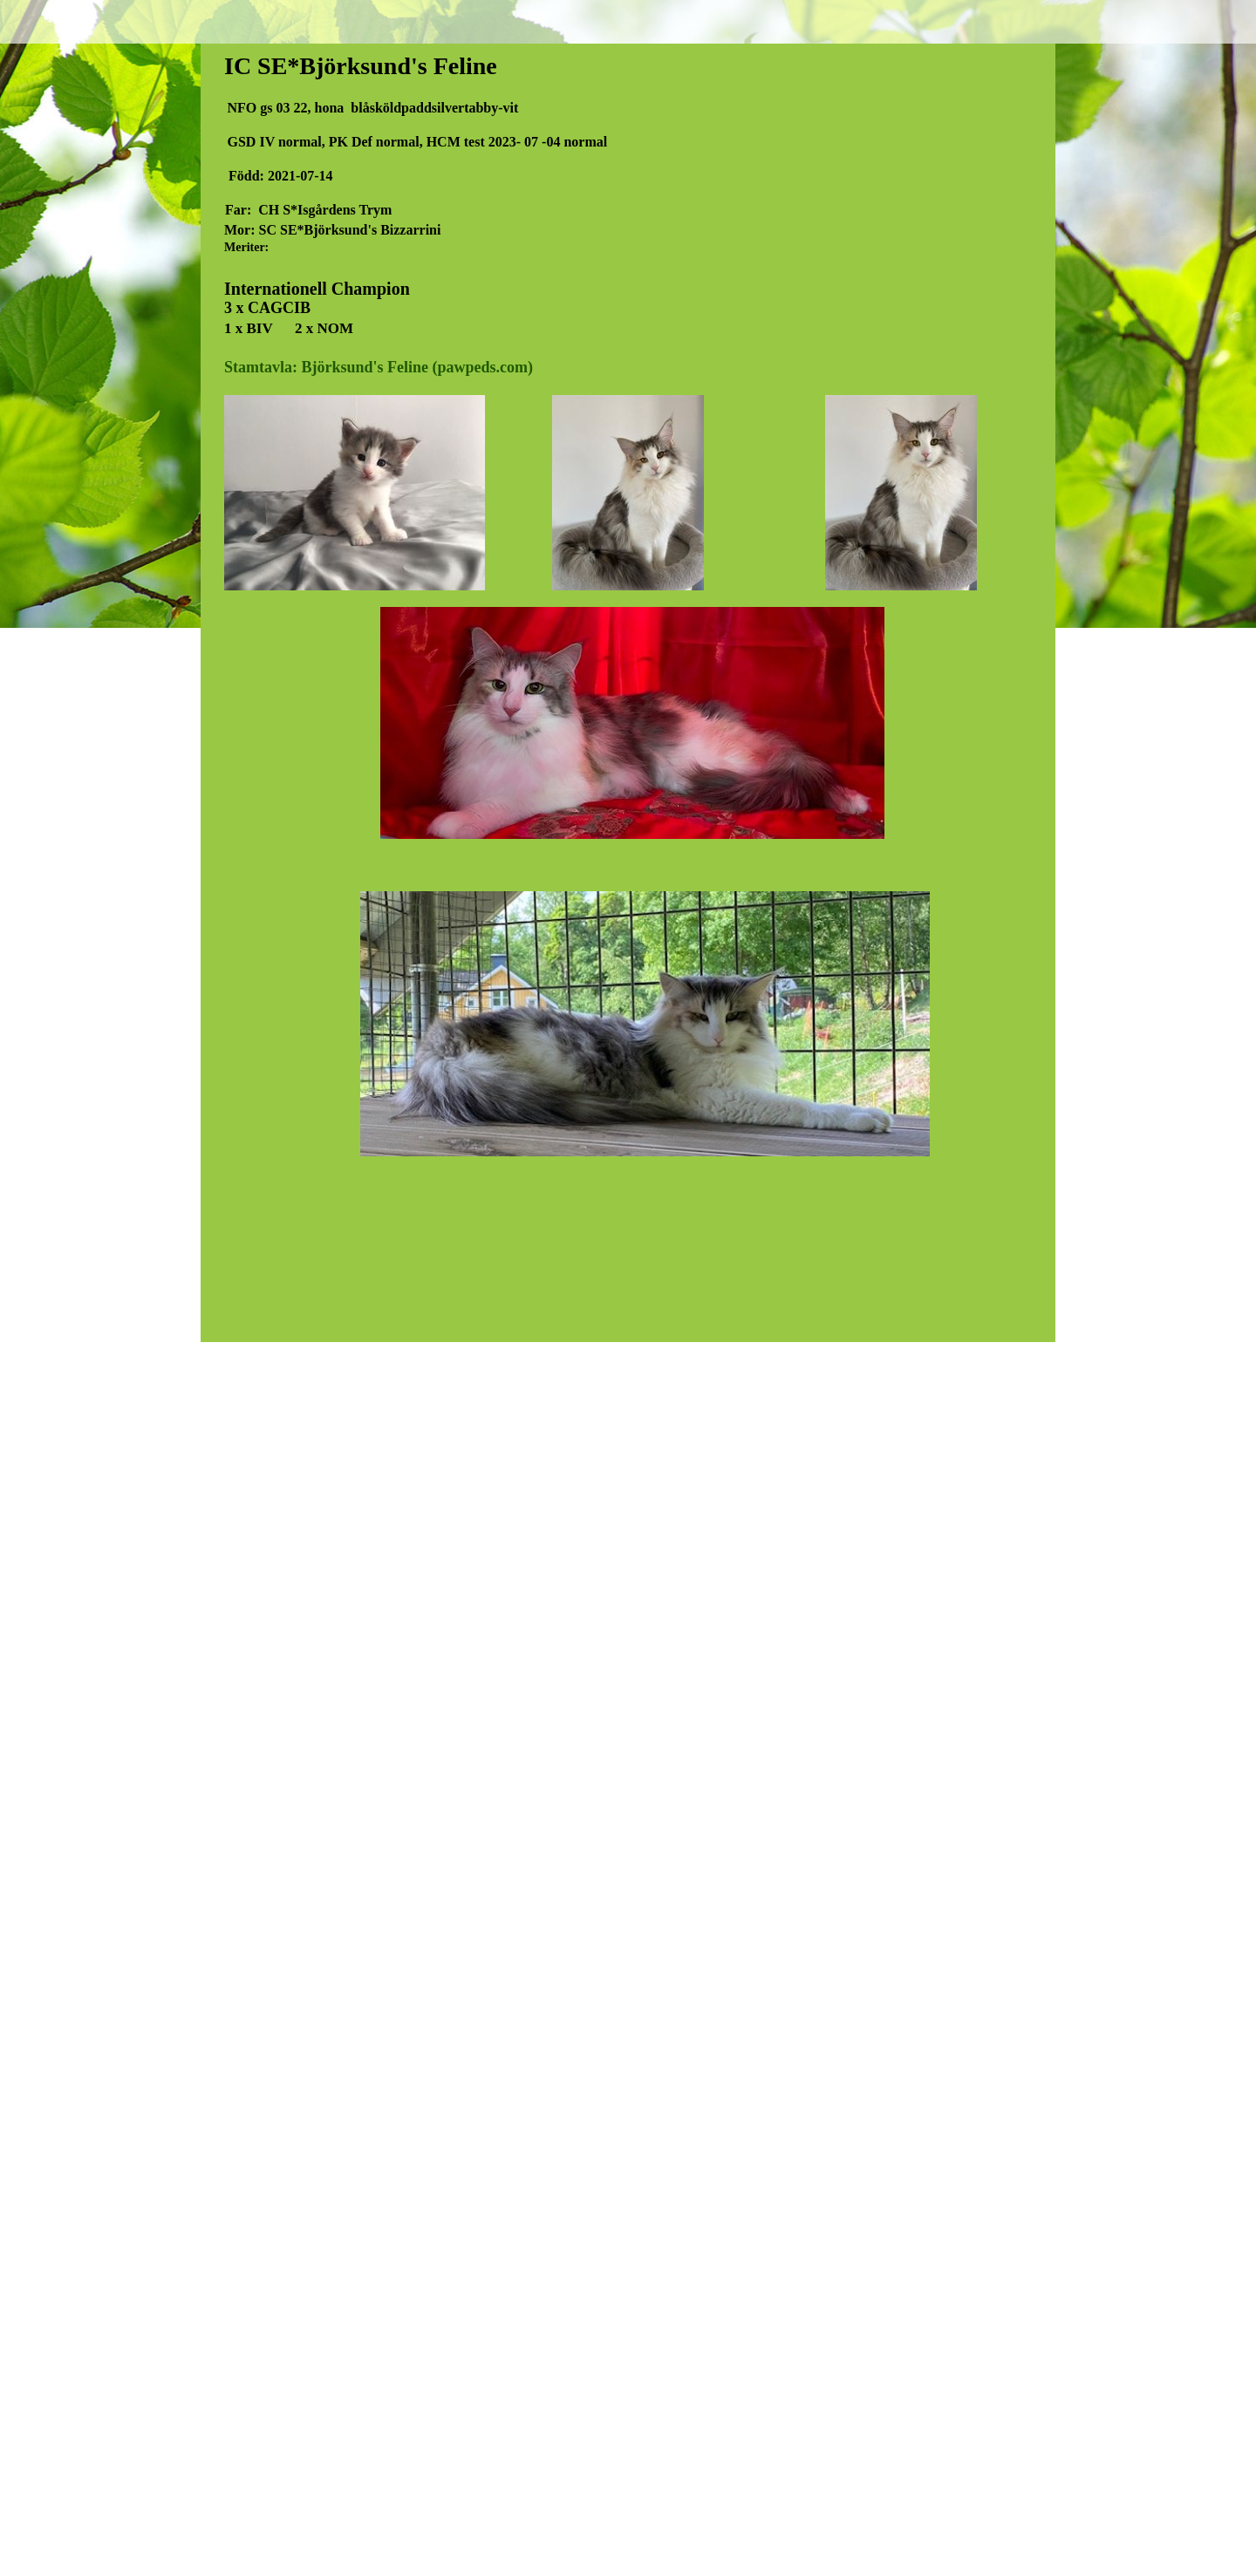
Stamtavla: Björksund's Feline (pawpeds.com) (378, 367)
